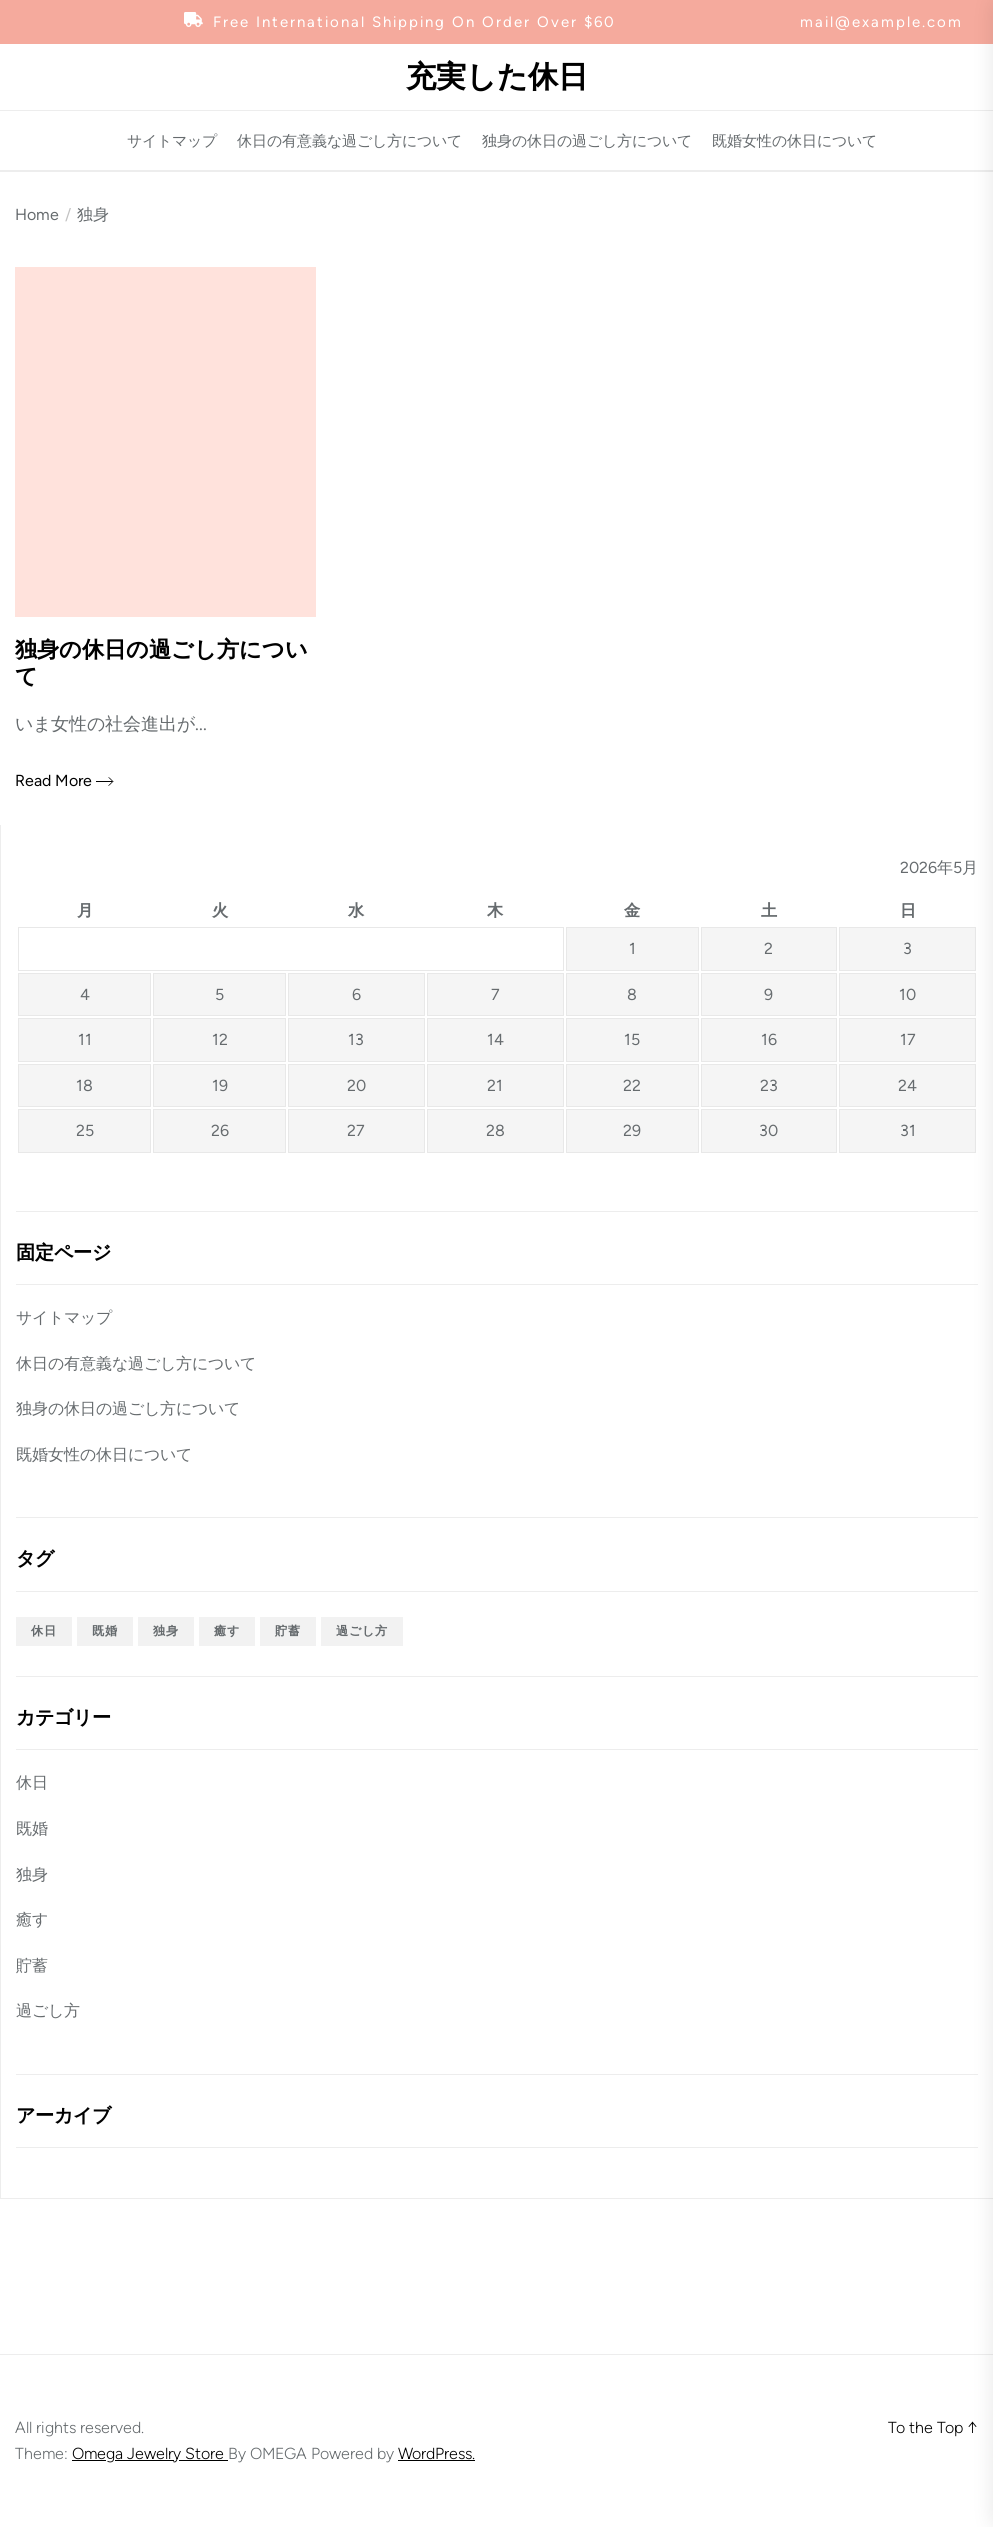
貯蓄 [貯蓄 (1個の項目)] (288, 1631)
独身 (32, 1874)
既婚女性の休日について (794, 141)
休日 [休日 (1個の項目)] (44, 1631)
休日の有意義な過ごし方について (349, 141)
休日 (32, 1782)
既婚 (32, 1828)
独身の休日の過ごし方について (587, 141)
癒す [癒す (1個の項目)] (227, 1631)
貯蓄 (32, 1965)
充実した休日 (497, 77)
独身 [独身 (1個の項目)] (166, 1631)
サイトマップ (172, 141)
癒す (32, 1919)
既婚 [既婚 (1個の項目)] (105, 1631)
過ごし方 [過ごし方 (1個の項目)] (362, 1631)
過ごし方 (48, 2010)
